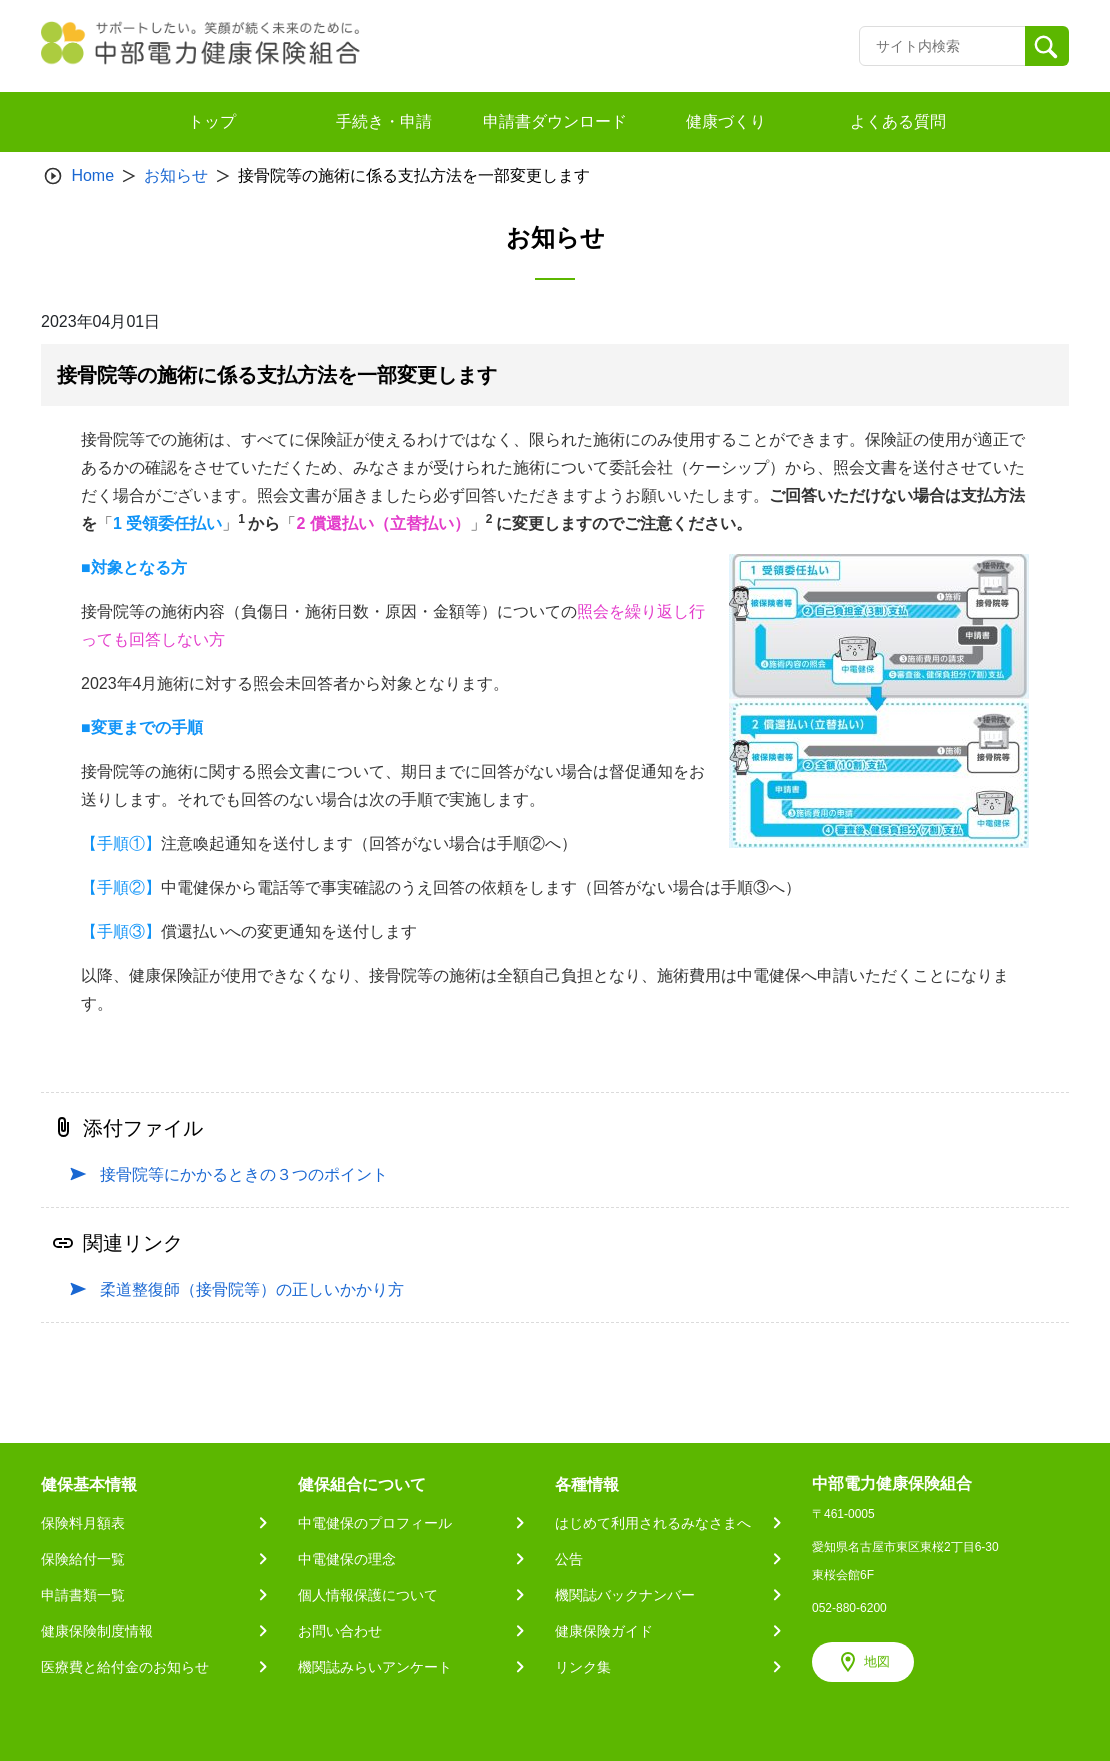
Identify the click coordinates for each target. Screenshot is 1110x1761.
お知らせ (176, 175)
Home (92, 175)
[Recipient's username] (942, 46)
